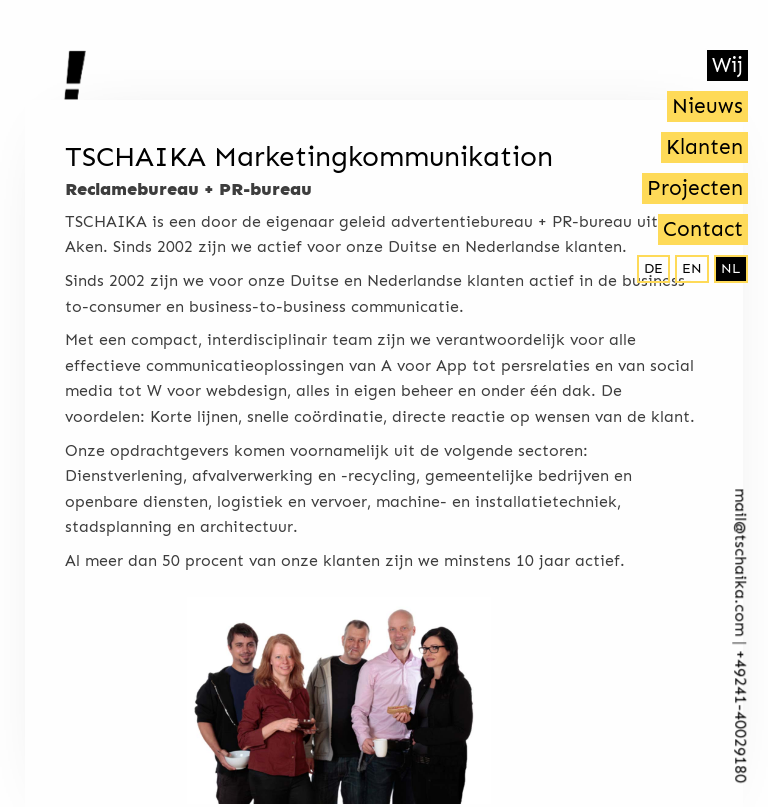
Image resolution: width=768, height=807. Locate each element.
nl (731, 268)
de (653, 268)
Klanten (704, 147)
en (692, 268)
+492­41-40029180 (740, 717)
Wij (727, 65)
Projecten (695, 188)
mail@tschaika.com (740, 563)
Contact (703, 229)
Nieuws (707, 106)
